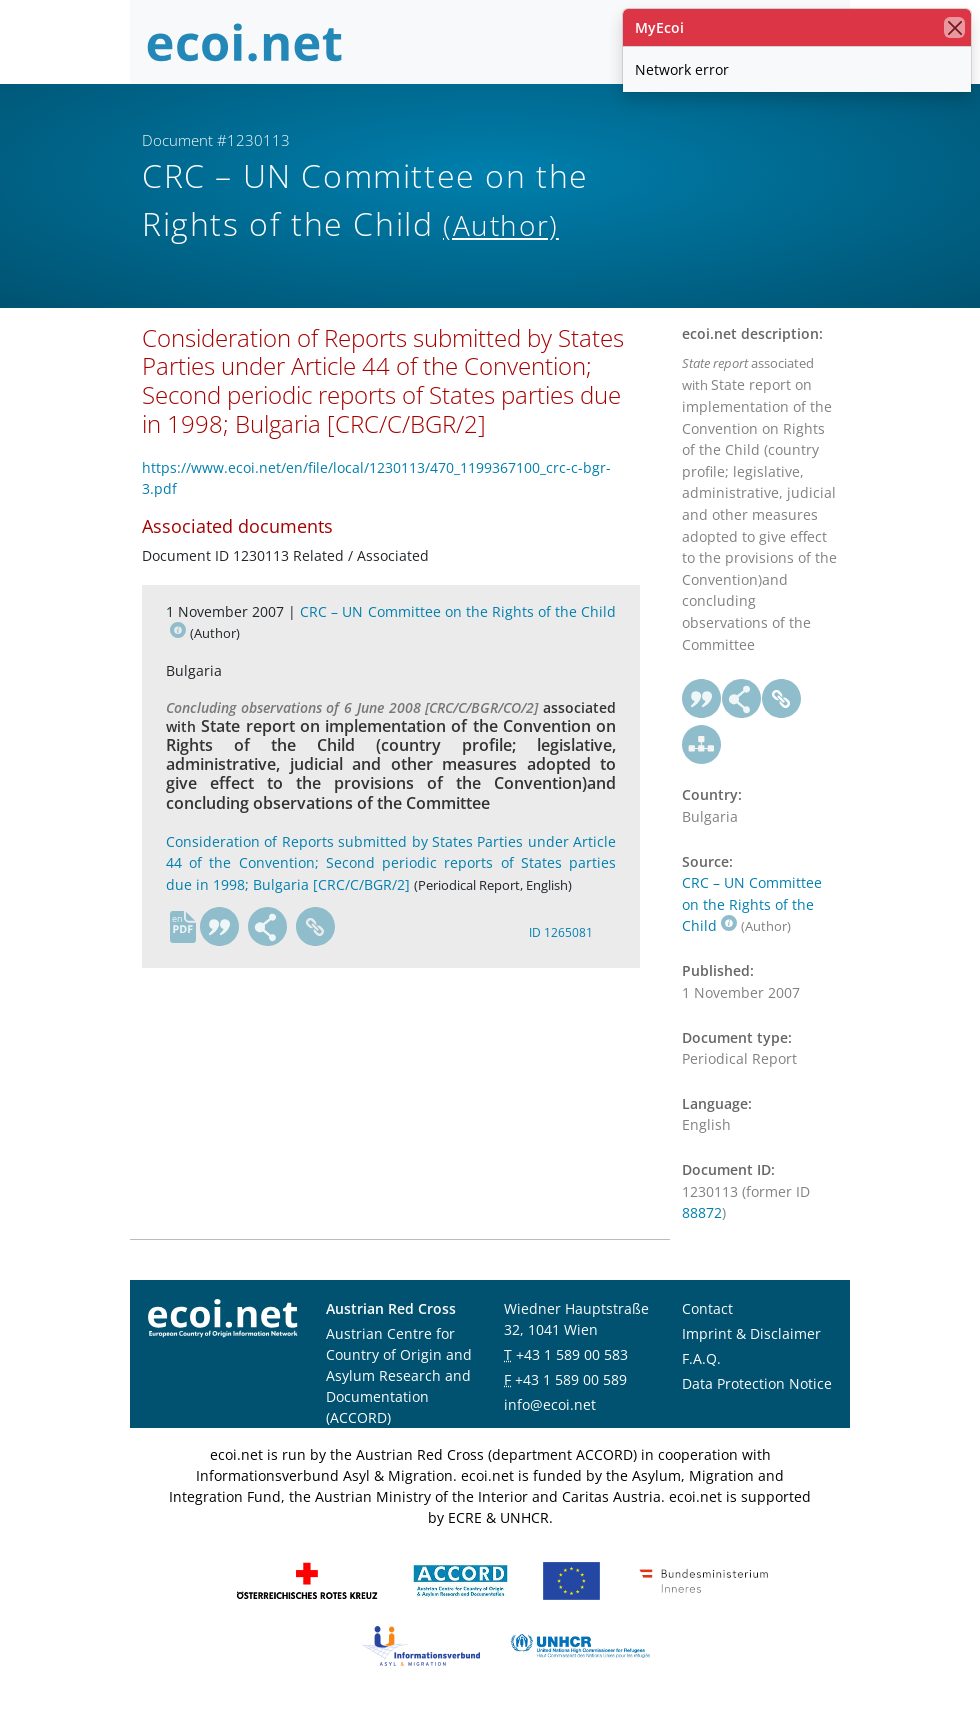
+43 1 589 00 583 (572, 1354)
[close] (954, 27)
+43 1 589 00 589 (571, 1379)
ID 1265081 (561, 932)
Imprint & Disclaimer (751, 1333)
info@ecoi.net (550, 1404)
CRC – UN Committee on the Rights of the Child (752, 904)
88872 (702, 1212)
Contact (707, 1308)
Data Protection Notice (757, 1383)
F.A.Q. (701, 1358)
